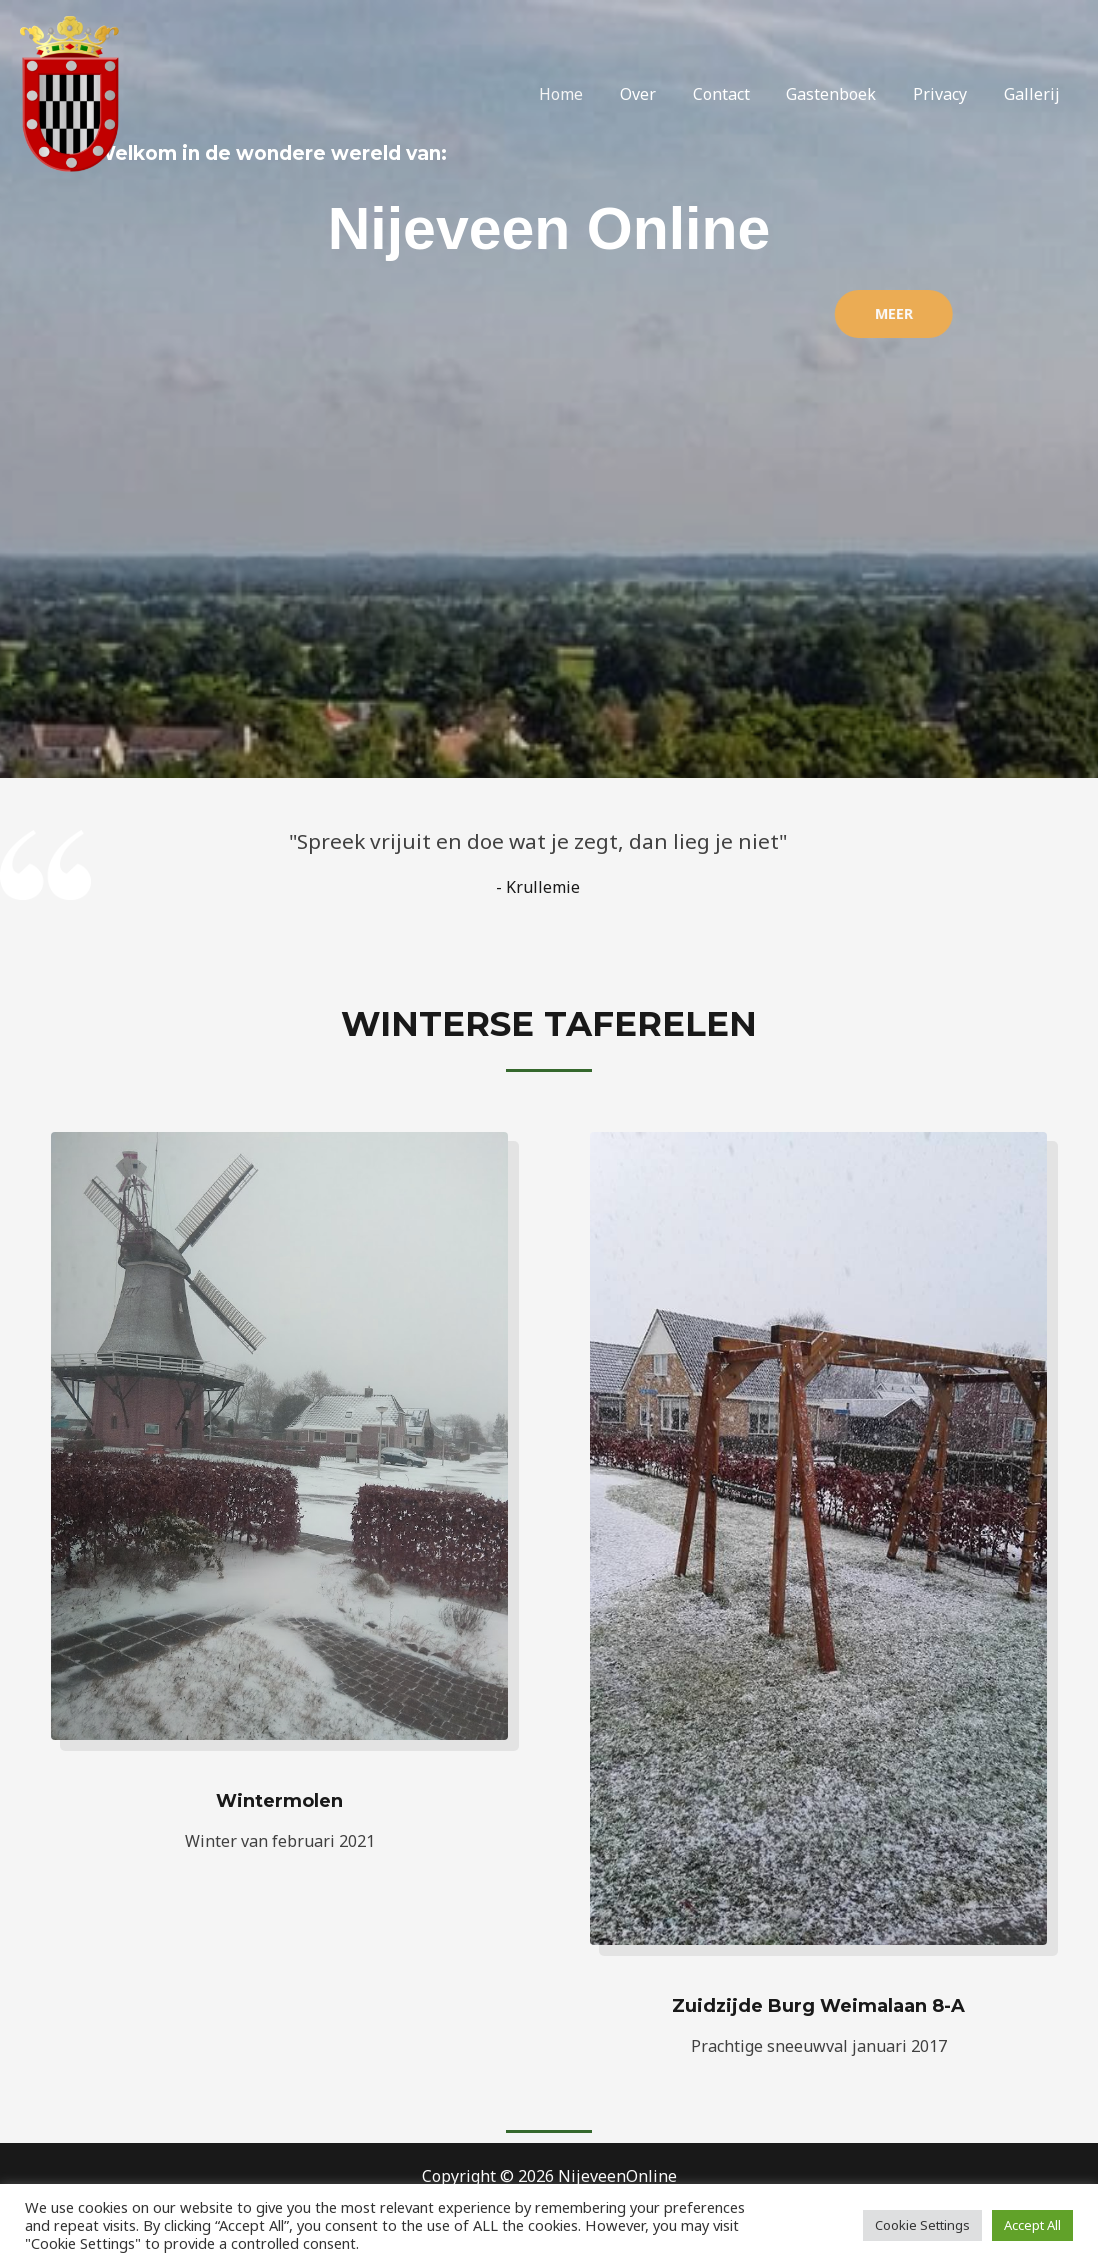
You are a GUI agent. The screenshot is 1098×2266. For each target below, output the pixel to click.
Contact (737, 94)
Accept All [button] (1032, 2225)
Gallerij (1034, 94)
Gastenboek (843, 94)
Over (659, 94)
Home (587, 94)
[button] (771, 314)
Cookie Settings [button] (922, 2225)
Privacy (947, 94)
